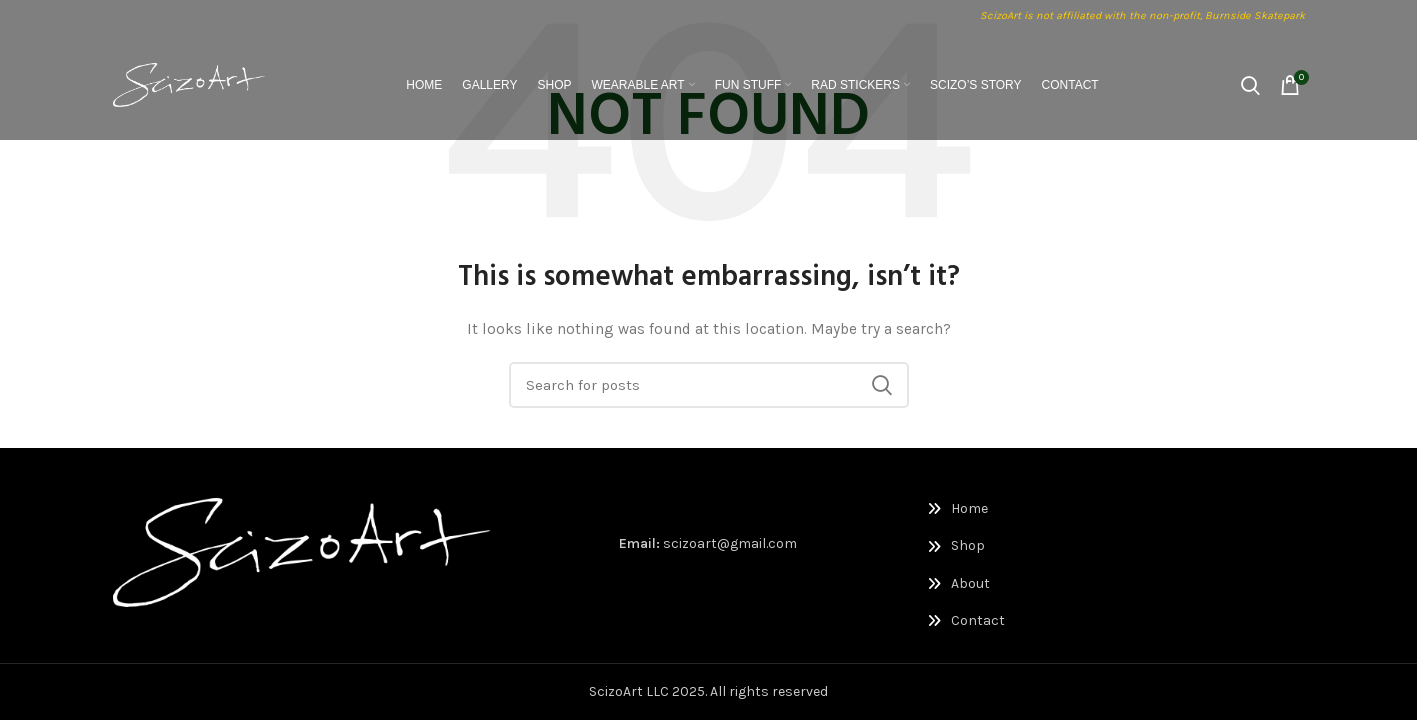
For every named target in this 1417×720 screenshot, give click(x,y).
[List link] (1014, 509)
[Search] (1250, 85)
